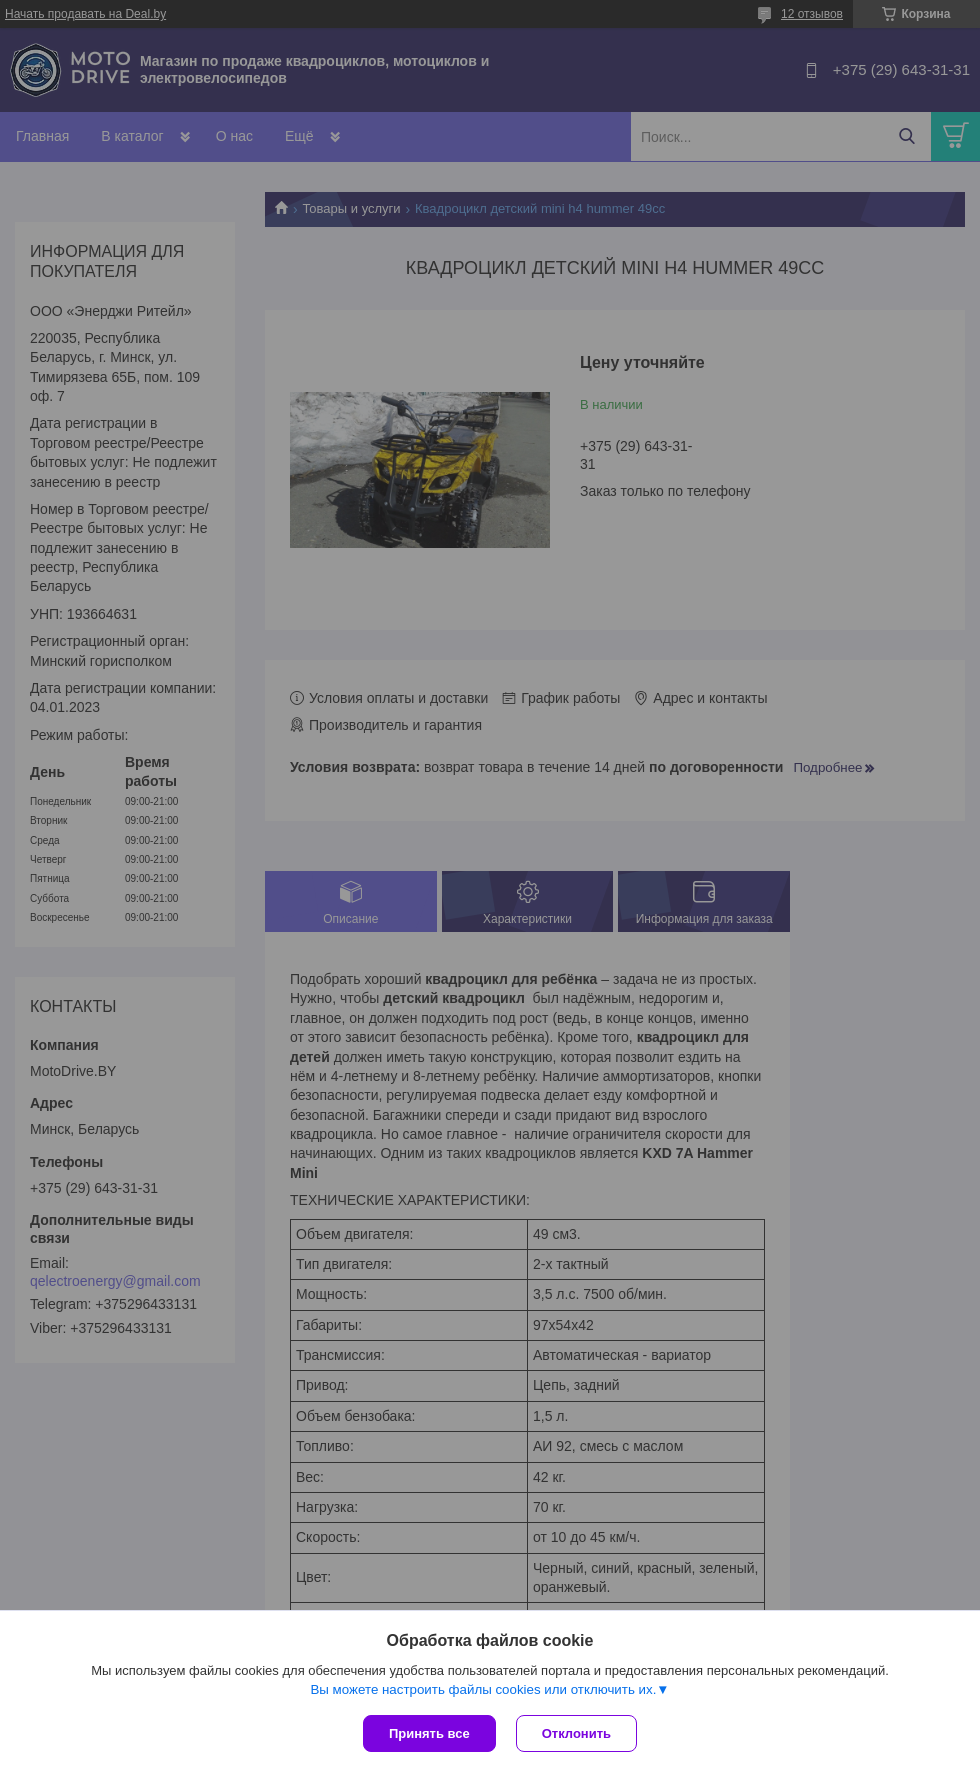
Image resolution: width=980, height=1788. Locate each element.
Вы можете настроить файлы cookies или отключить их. (483, 1689)
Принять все (429, 1733)
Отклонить (576, 1733)
